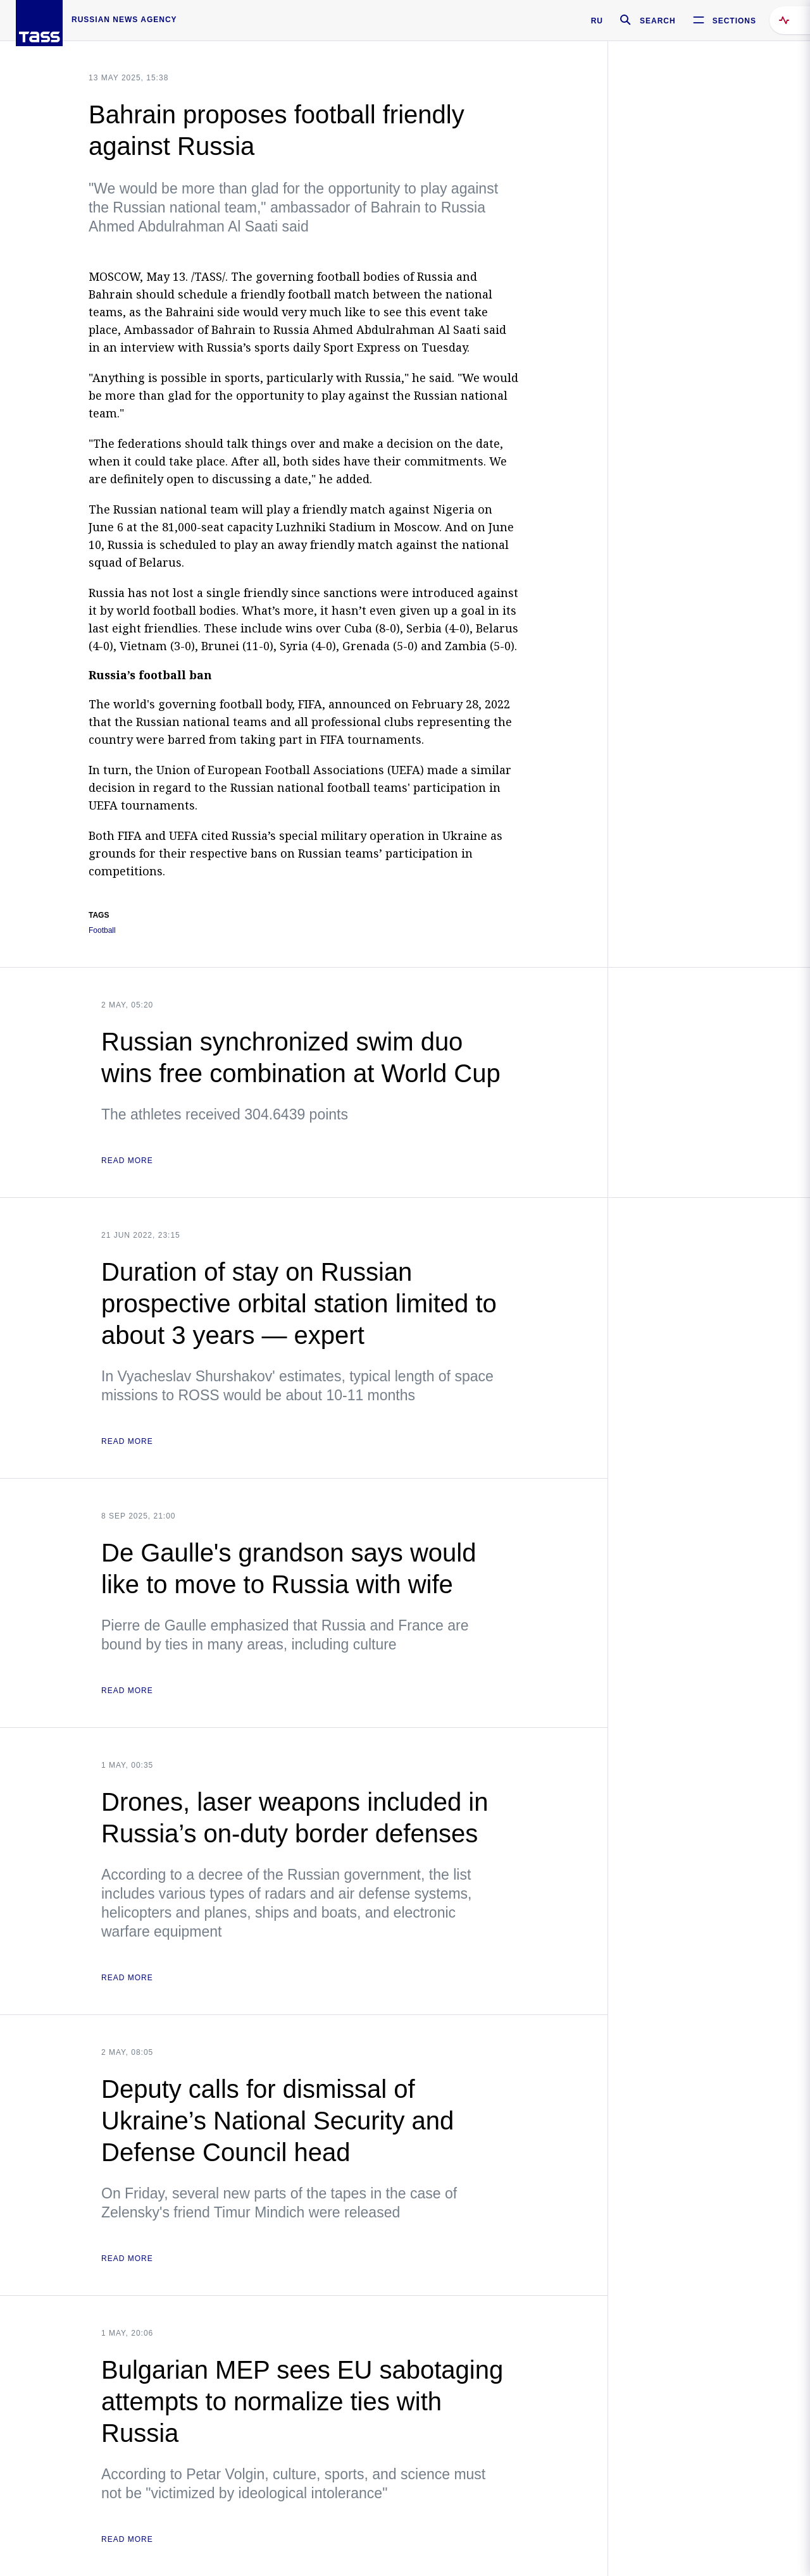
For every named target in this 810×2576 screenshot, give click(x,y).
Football (102, 931)
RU (597, 20)
